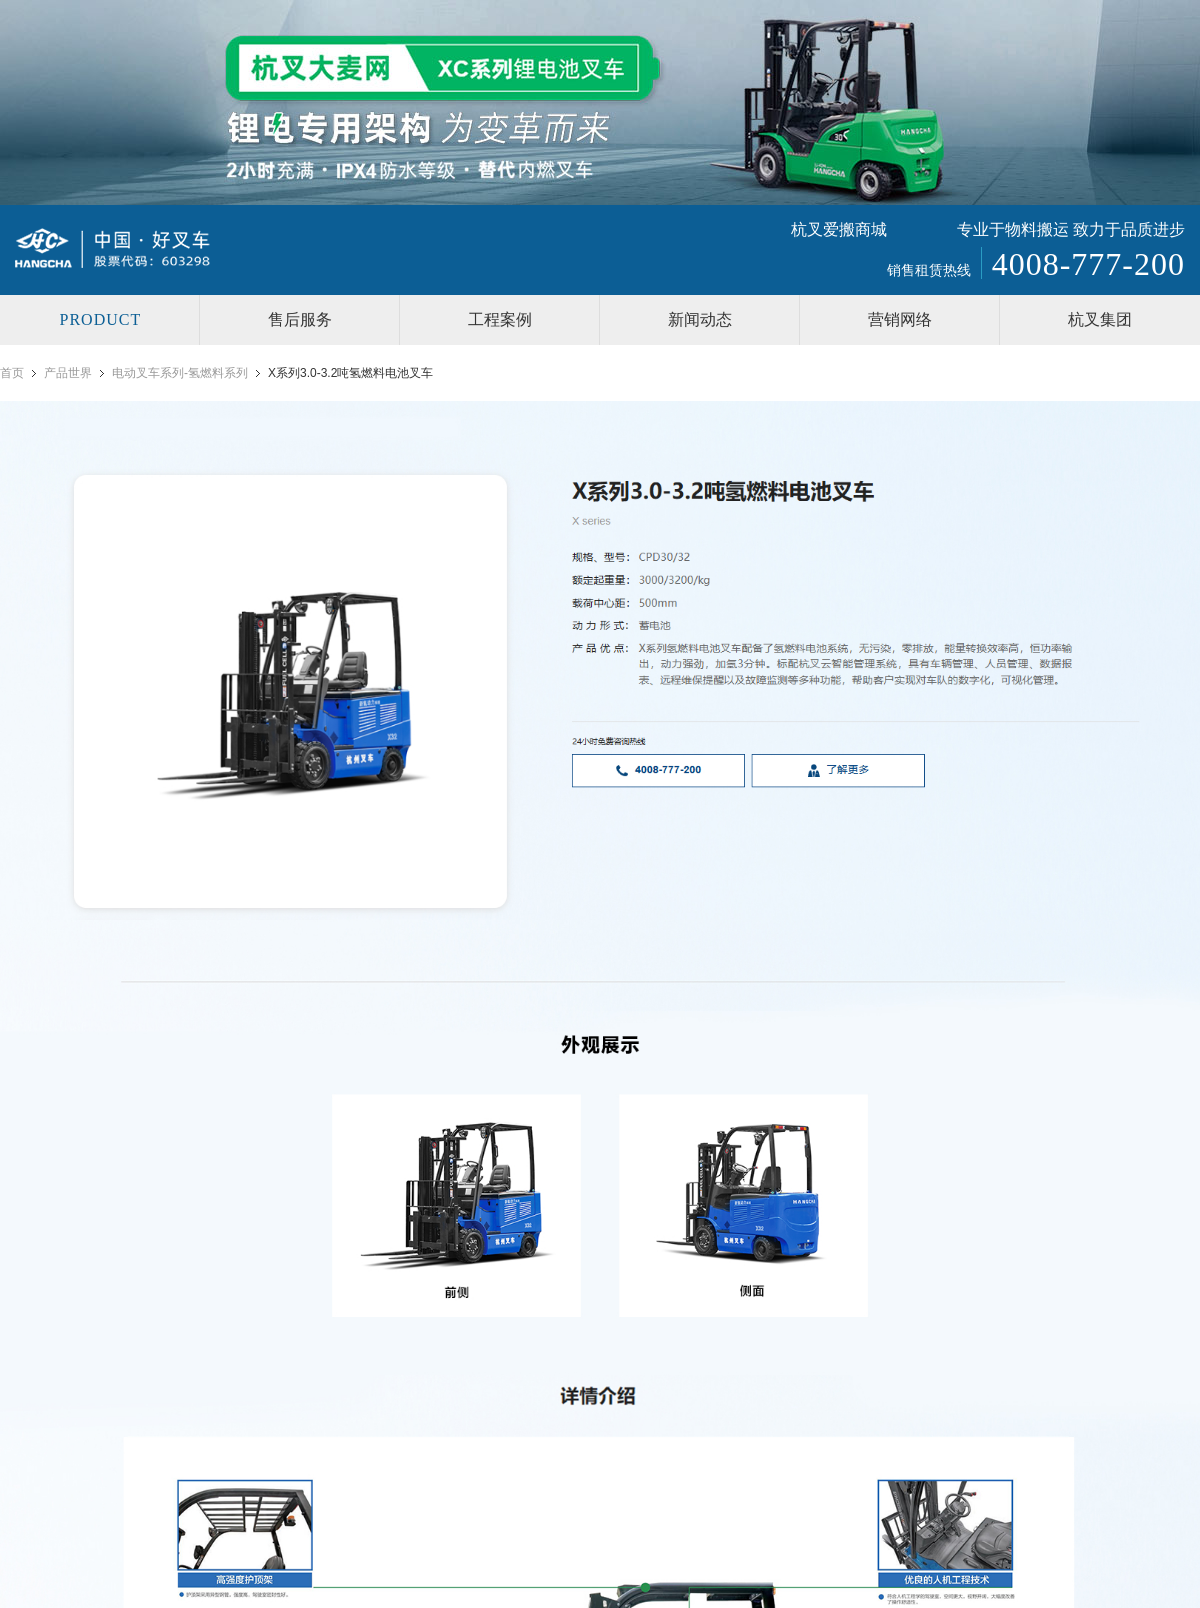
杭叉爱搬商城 (839, 229)
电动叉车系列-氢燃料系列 (180, 373)
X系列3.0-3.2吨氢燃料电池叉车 (350, 373)
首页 (12, 373)
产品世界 (68, 373)
